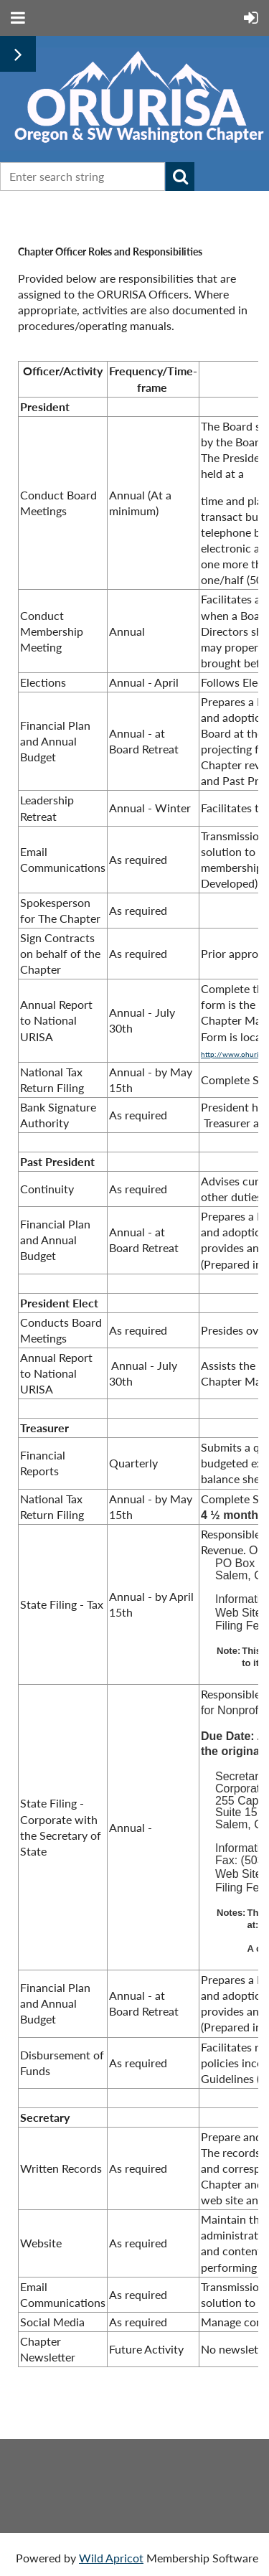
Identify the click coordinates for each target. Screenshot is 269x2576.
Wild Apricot (111, 2558)
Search (180, 176)
